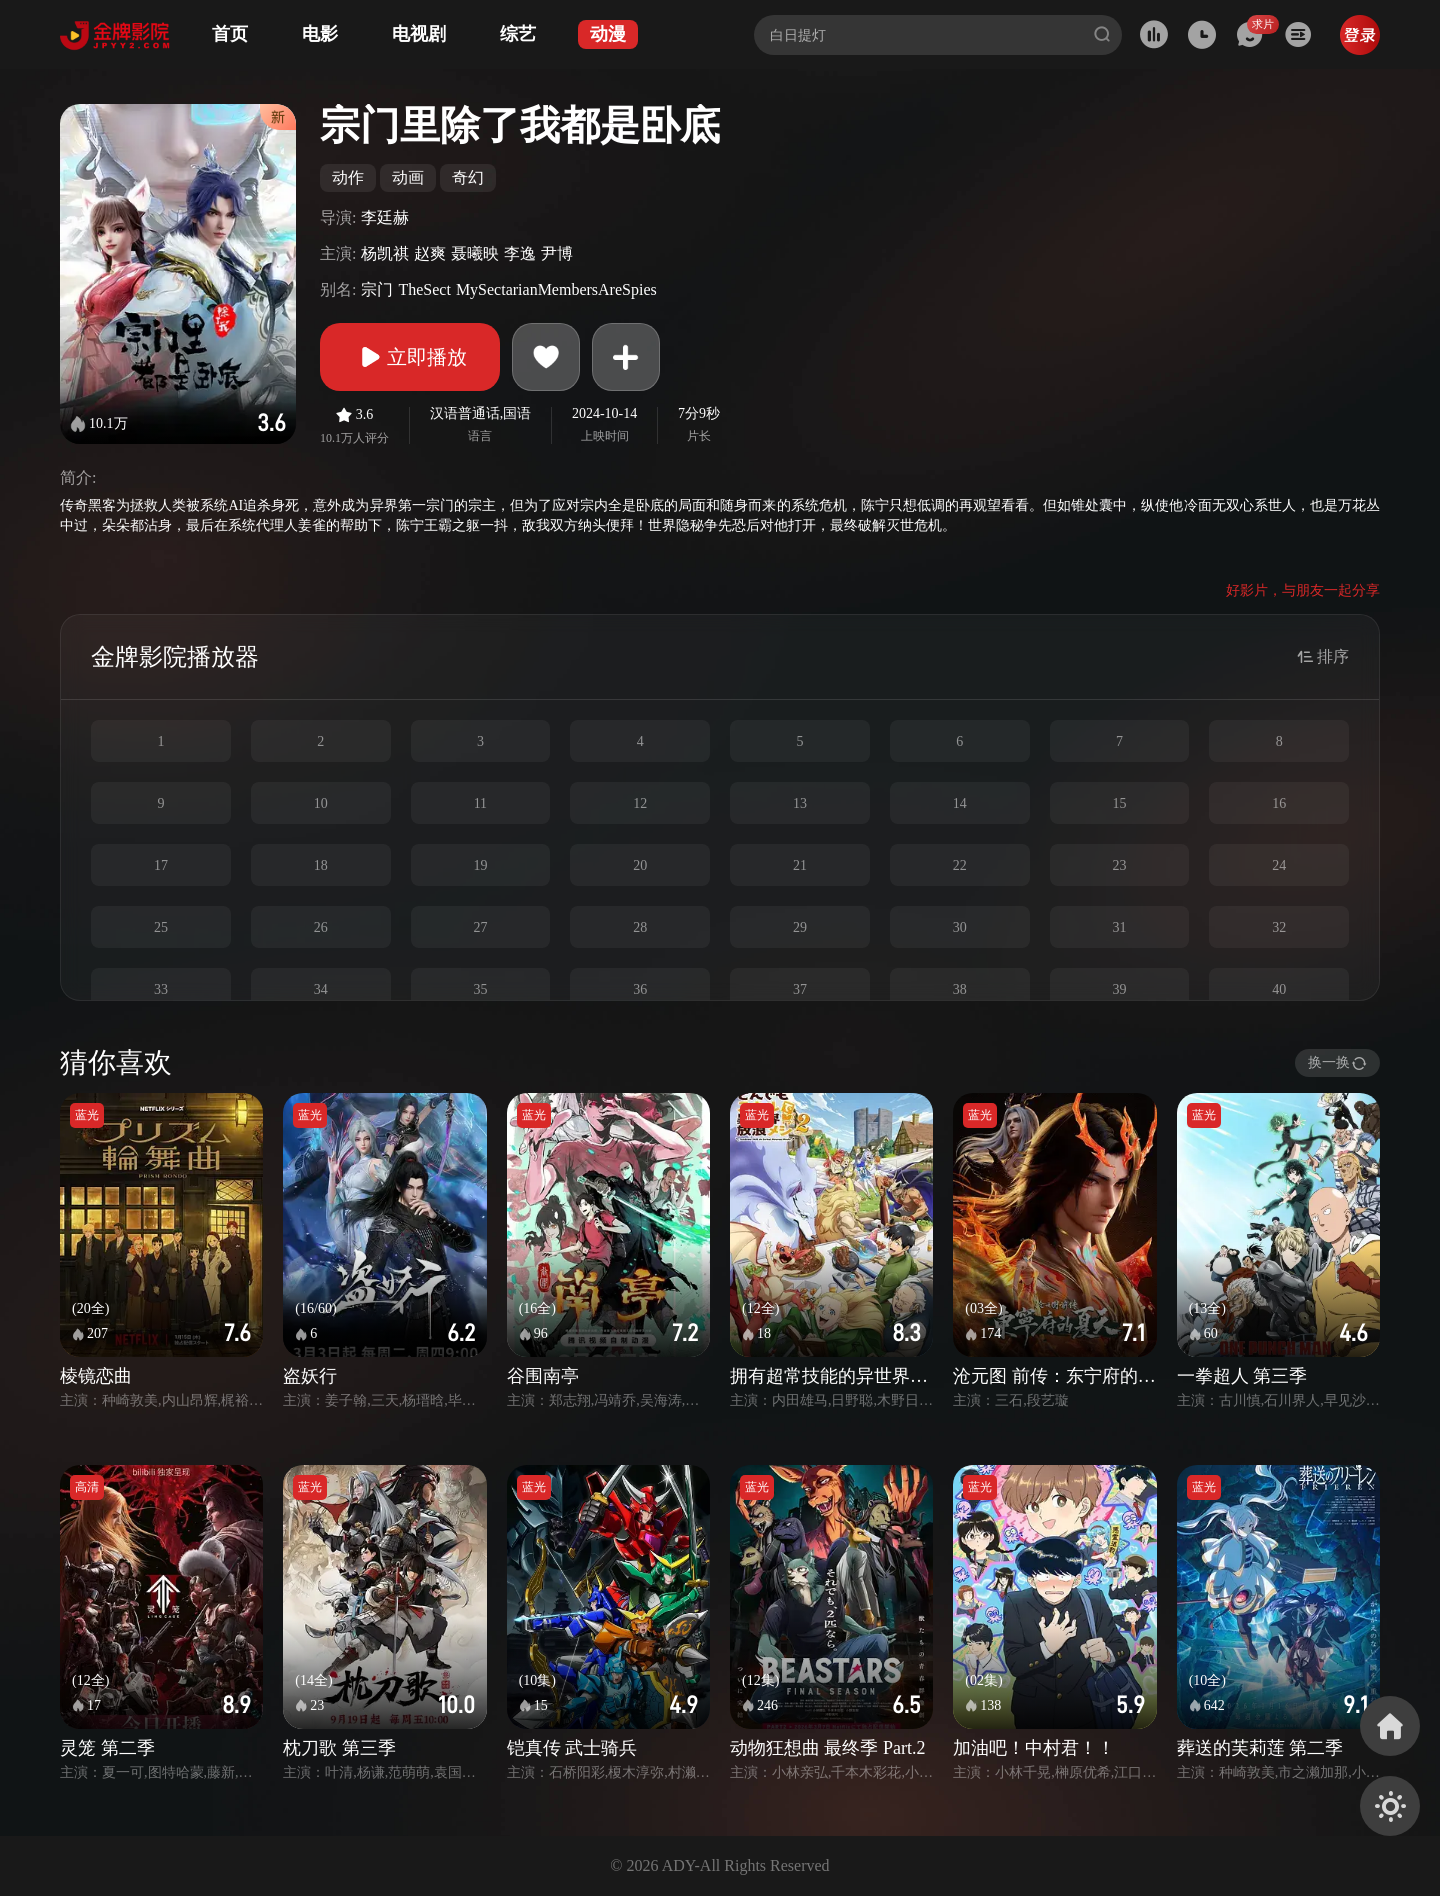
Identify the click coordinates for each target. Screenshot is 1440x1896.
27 (480, 927)
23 (1119, 865)
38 (960, 989)
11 (480, 803)
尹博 (557, 253)
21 (800, 865)
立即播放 (410, 357)
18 (321, 865)
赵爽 (430, 253)
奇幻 (468, 177)
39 (1119, 989)
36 (640, 989)
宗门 (377, 289)
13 (800, 803)
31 (1119, 927)
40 (1279, 989)
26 (321, 927)
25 (161, 927)
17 (161, 865)
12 (640, 803)
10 (321, 803)
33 (161, 989)
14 (960, 803)
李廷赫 (385, 217)
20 (640, 865)
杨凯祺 (385, 253)
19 (480, 865)
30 (960, 927)
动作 (348, 177)
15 (1119, 803)
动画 (408, 177)
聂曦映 (475, 253)
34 (321, 989)
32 (1279, 927)
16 (1279, 803)
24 (1279, 865)
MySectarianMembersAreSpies (556, 289)
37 (800, 989)
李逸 (520, 253)
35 (480, 989)
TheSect (424, 289)
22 (960, 865)
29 (800, 927)
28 (640, 927)
